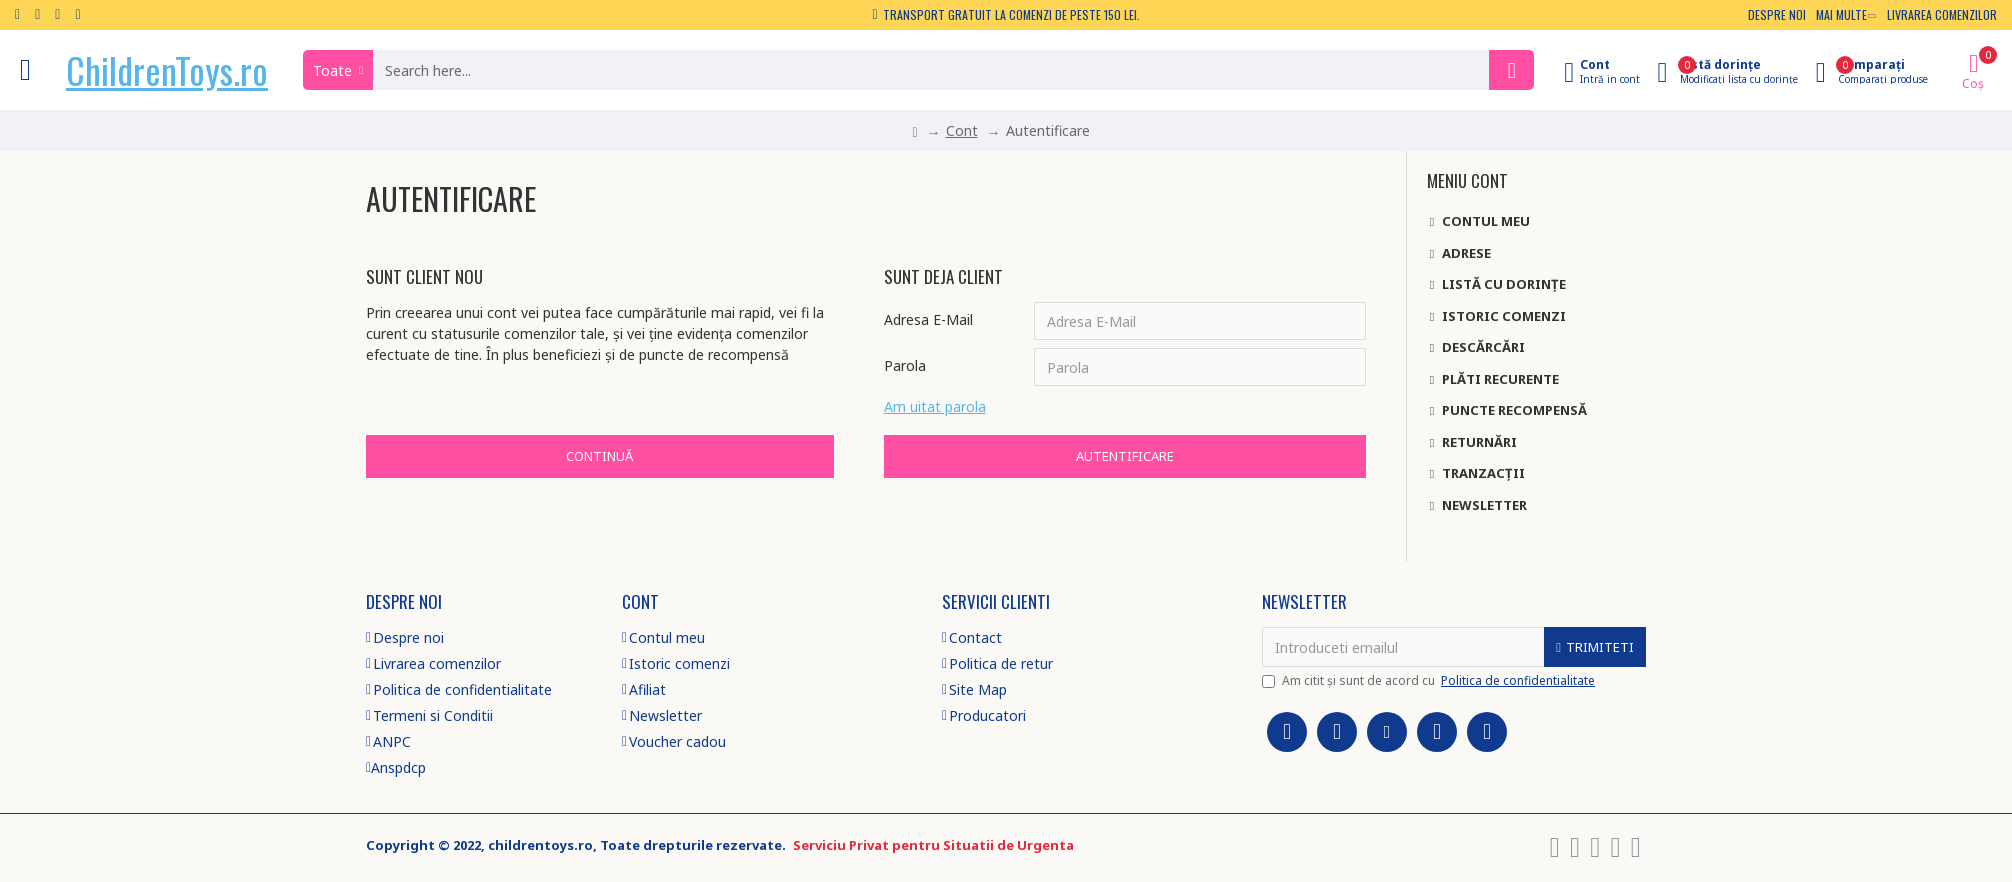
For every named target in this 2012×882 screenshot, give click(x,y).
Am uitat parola (935, 406)
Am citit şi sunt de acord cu (1430, 681)
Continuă (599, 456)
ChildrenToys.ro (167, 69)
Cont (962, 130)
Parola (905, 365)
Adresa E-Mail (928, 319)
